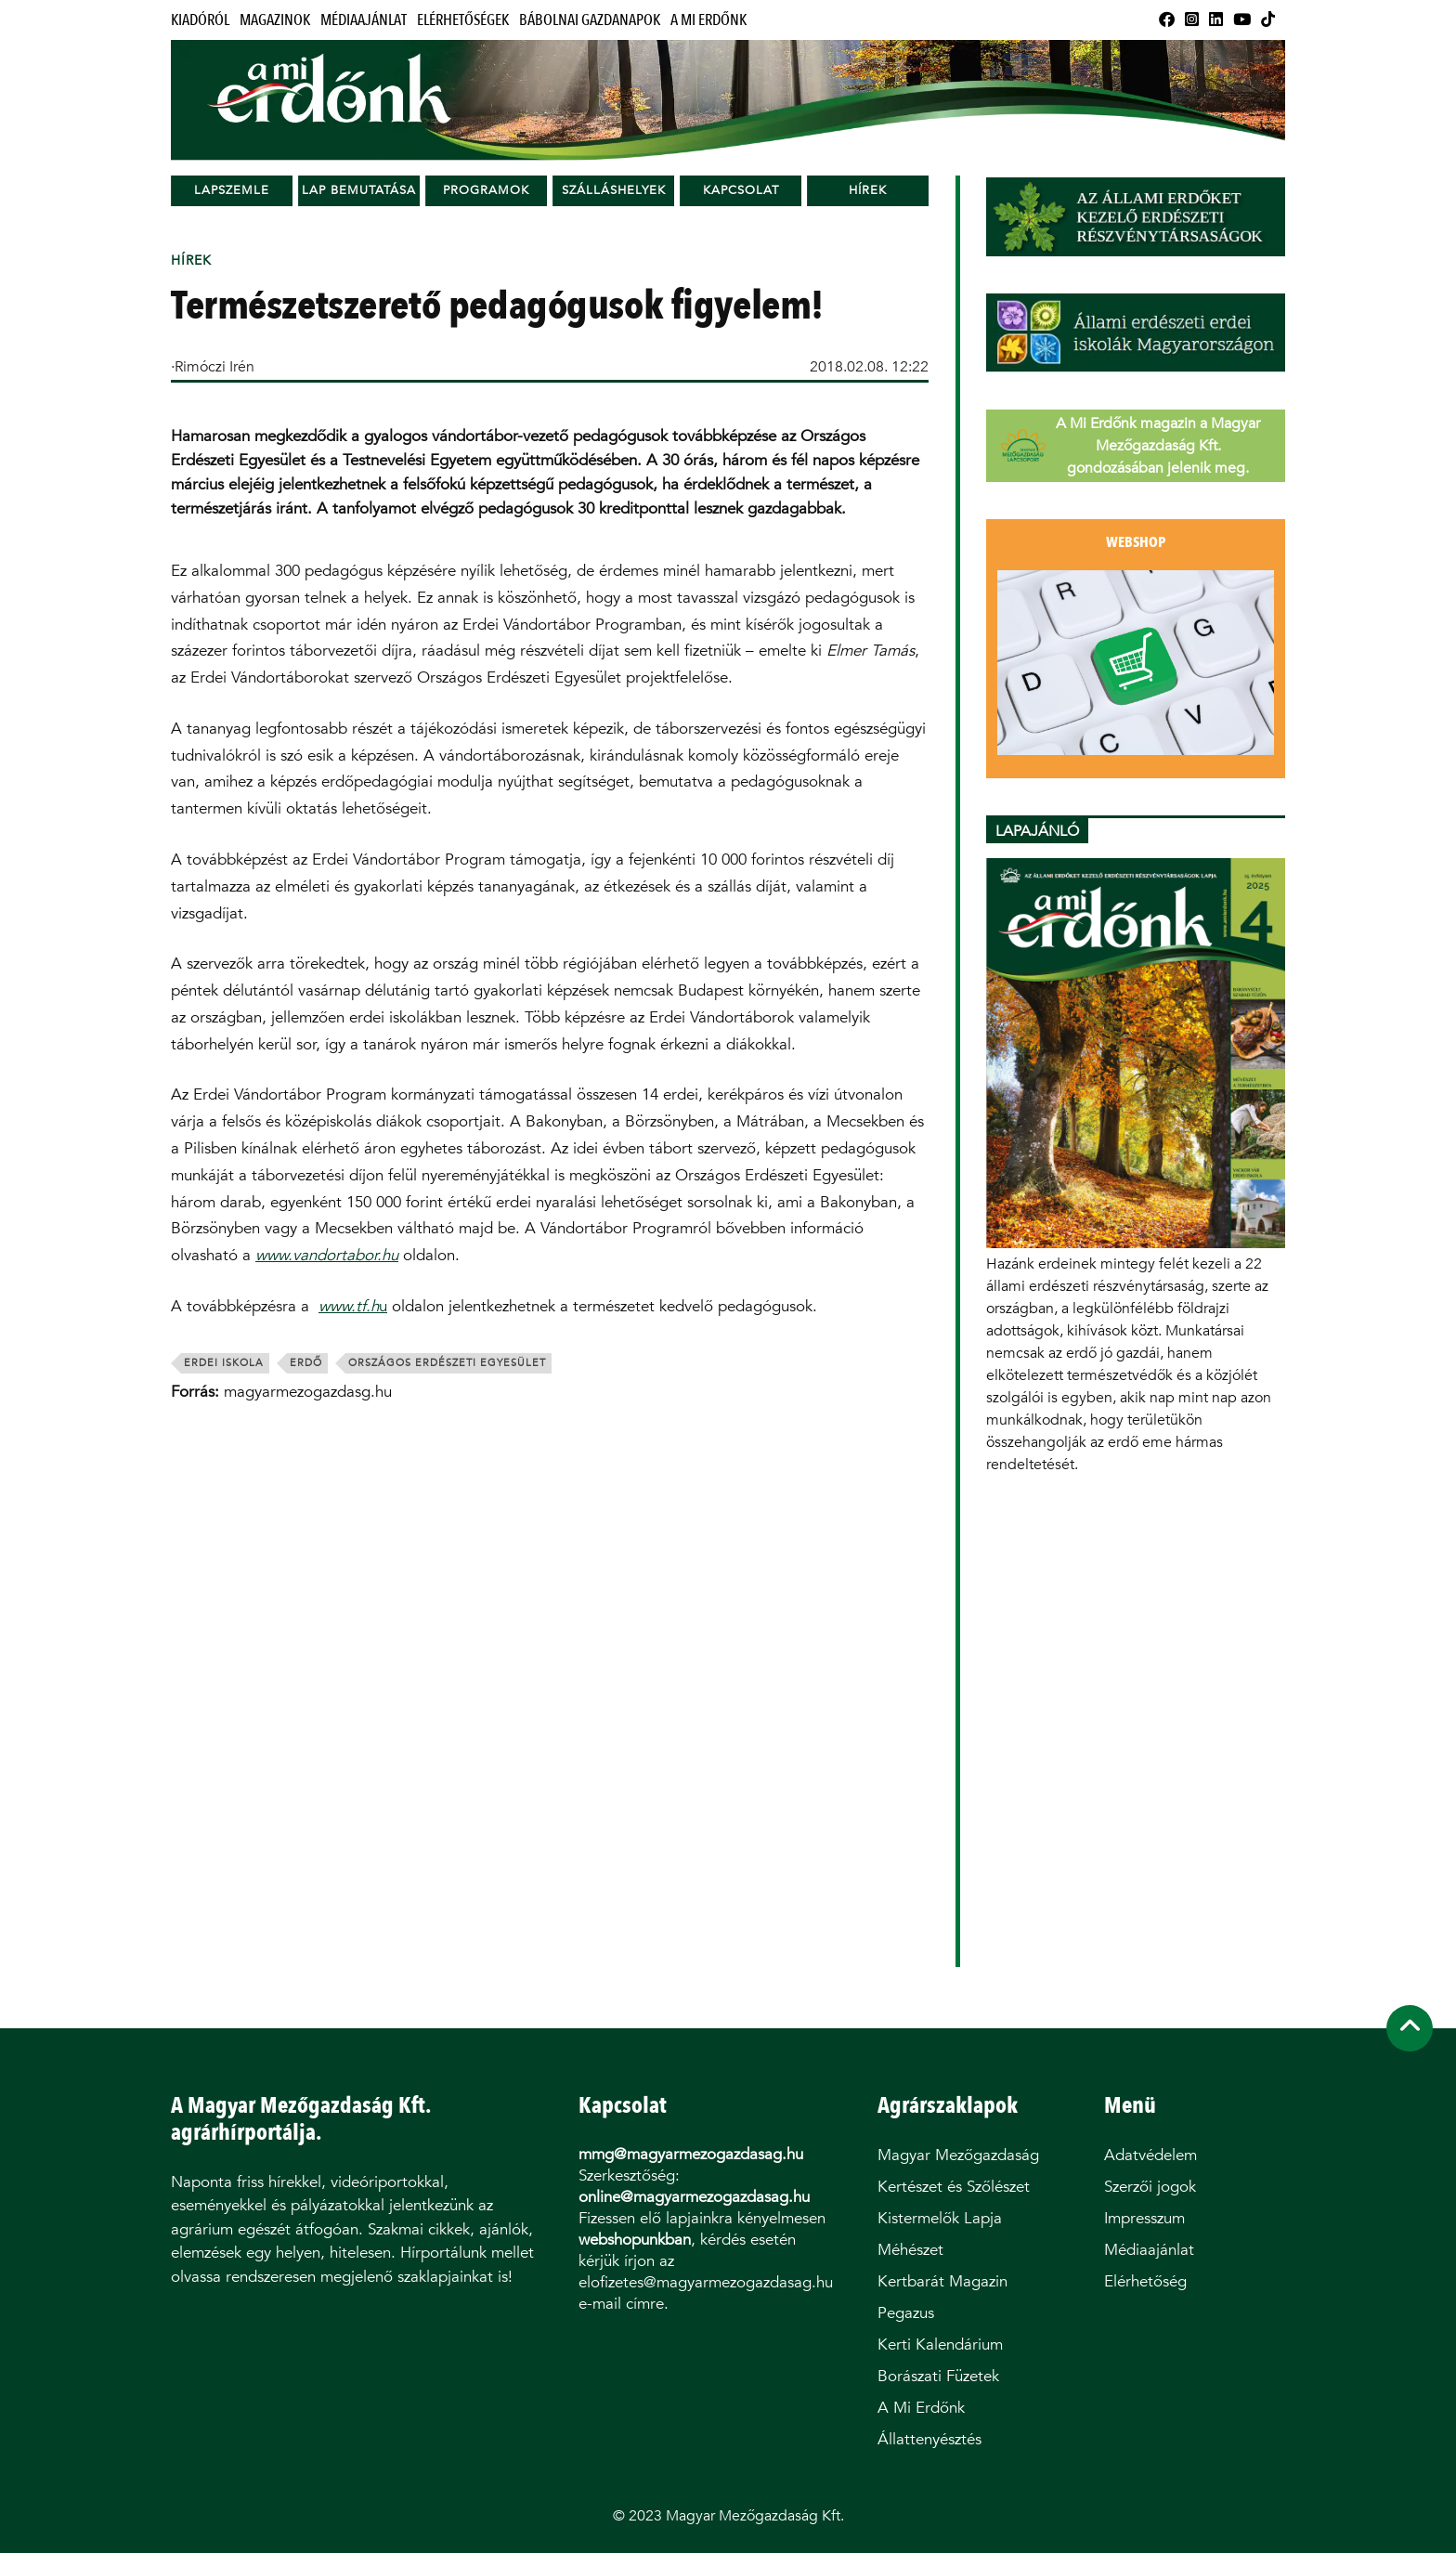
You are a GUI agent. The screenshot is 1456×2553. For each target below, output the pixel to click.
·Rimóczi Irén (212, 366)
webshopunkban (634, 2239)
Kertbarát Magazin (943, 2281)
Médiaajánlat (363, 20)
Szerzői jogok (1150, 2186)
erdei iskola (224, 1363)
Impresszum (1144, 2218)
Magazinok (275, 20)
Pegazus (906, 2313)
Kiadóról (200, 20)
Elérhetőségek (463, 20)
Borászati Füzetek (938, 2376)
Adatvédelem (1150, 2155)
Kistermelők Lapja (940, 2218)
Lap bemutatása (359, 190)
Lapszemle (231, 190)
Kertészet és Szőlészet (954, 2186)
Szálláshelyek (614, 190)
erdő (306, 1363)
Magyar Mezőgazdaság (958, 2155)
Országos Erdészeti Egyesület (447, 1363)
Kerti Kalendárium (940, 2344)
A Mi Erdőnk (708, 20)
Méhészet (910, 2249)
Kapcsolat (741, 190)
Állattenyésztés (930, 2439)
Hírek (868, 190)
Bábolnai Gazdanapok (589, 20)
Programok (486, 190)
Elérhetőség (1145, 2281)
